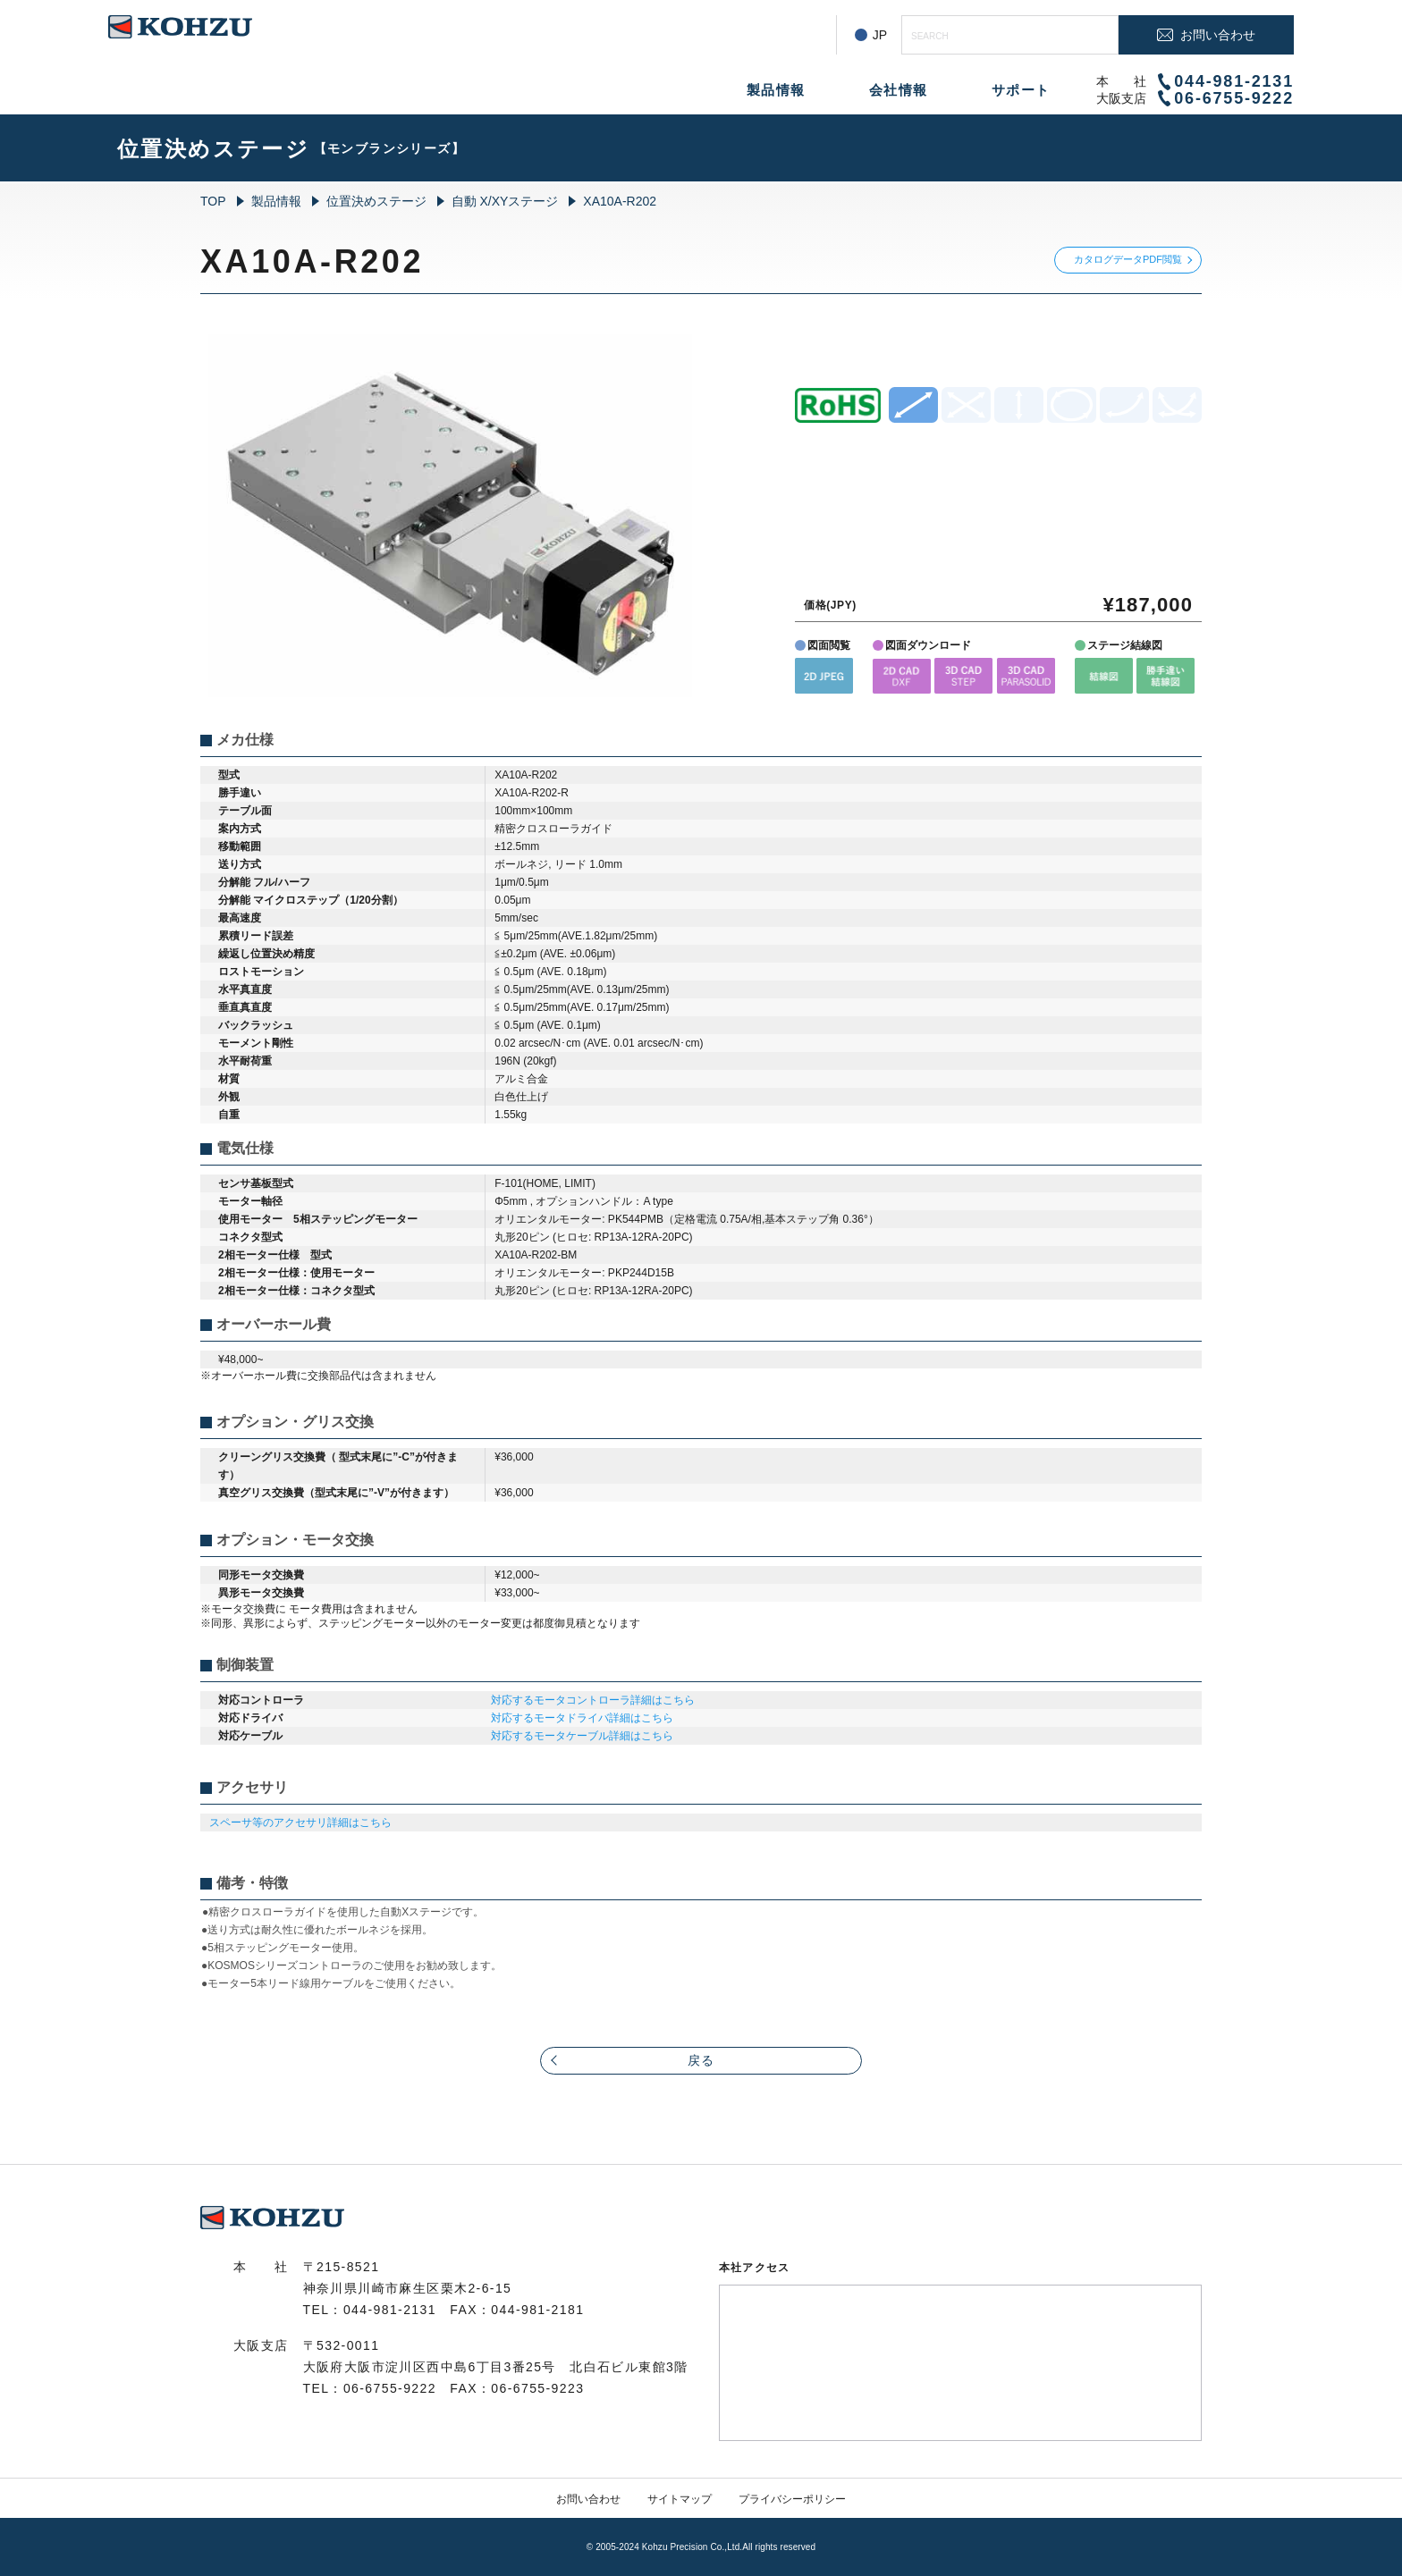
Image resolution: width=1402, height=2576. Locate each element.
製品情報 (776, 89)
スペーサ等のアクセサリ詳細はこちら (300, 1822)
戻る (701, 2060)
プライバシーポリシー (792, 2499)
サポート (1021, 89)
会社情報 (898, 89)
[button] (824, 675)
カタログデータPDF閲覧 (1128, 259)
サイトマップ (679, 2499)
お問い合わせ (588, 2499)
